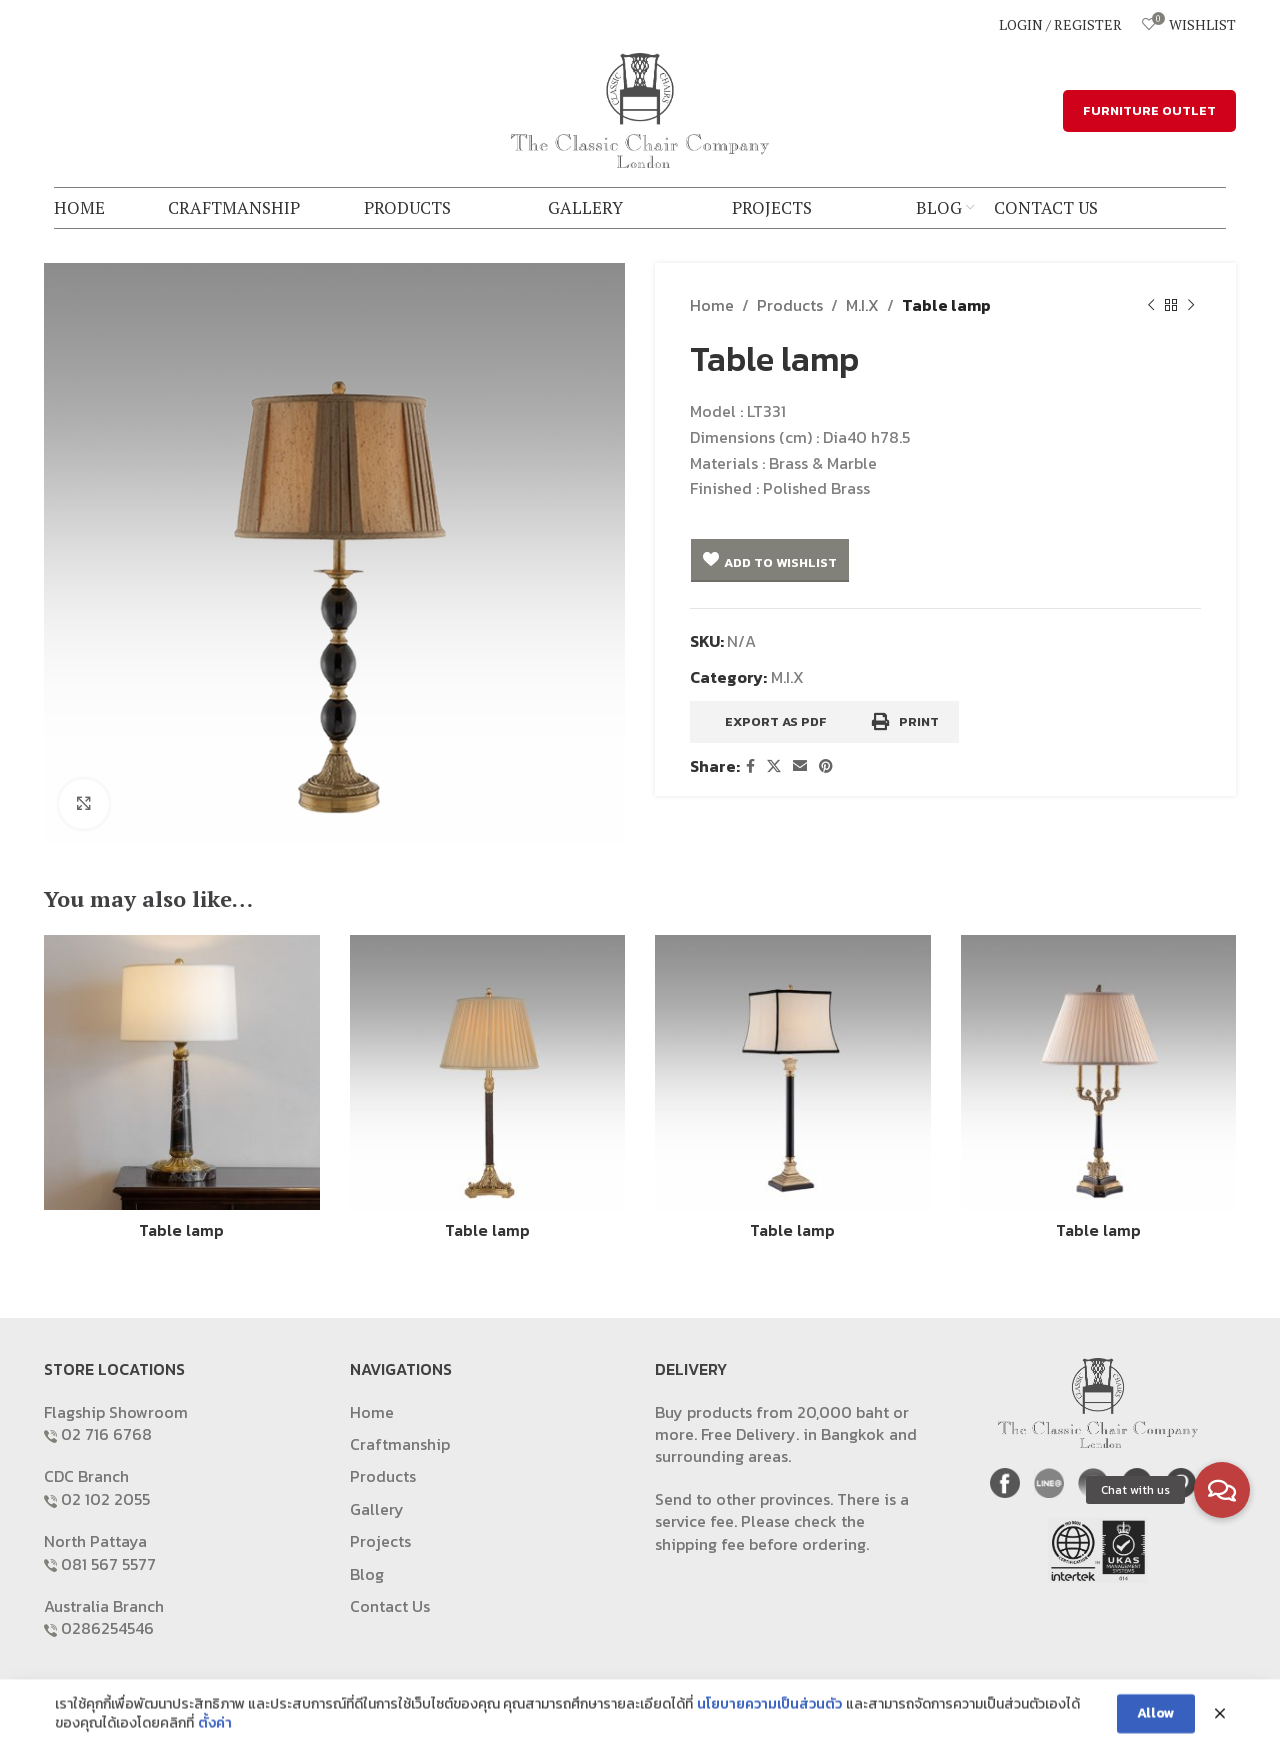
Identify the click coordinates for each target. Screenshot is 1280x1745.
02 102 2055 (105, 1499)
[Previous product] (1151, 306)
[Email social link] (800, 767)
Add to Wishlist (780, 562)
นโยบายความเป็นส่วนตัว (769, 1721)
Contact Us (390, 1606)
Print (905, 721)
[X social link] (774, 767)
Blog (367, 1574)
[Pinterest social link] (826, 767)
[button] (1222, 1490)
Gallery (377, 1509)
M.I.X (862, 305)
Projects (380, 1541)
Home (712, 305)
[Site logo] (640, 108)
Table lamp (181, 1230)
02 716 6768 (106, 1434)
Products (790, 305)
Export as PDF (776, 721)
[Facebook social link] (750, 767)
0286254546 (107, 1628)
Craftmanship (400, 1444)
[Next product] (1191, 306)
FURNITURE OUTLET (1149, 110)
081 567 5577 (108, 1564)
